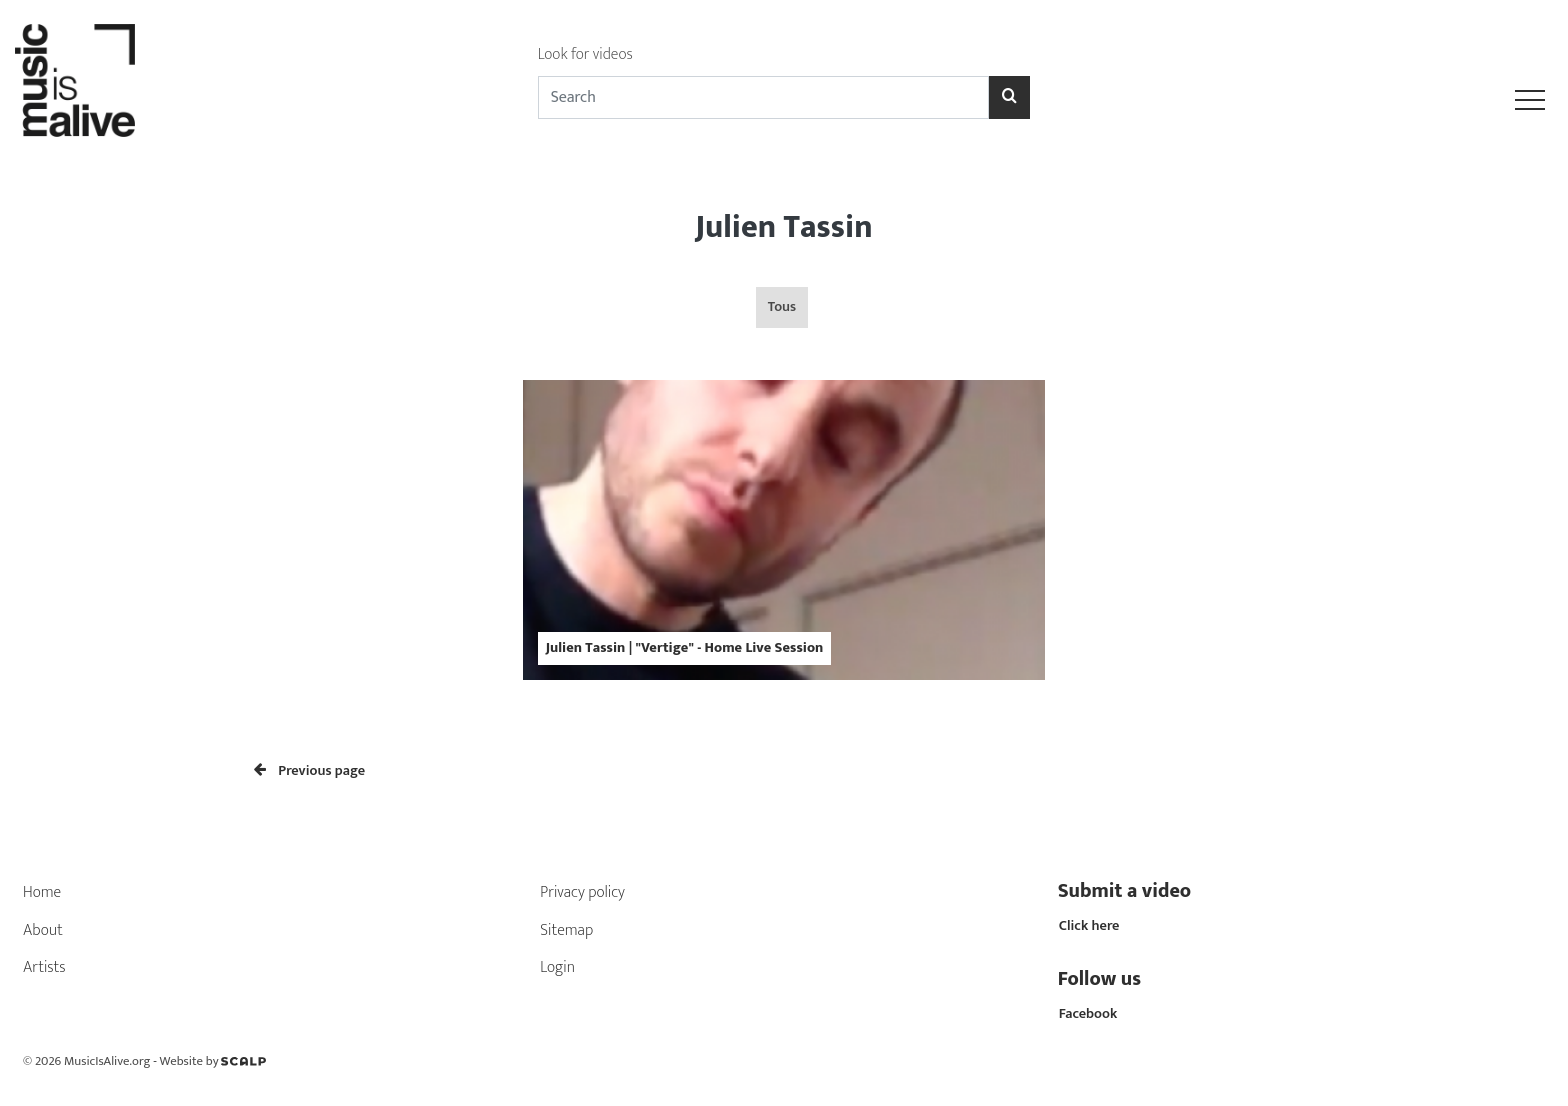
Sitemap (566, 930)
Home (42, 892)
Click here (1089, 926)
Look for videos (585, 54)
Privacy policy (582, 892)
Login (557, 967)
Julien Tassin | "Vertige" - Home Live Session (685, 648)
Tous (782, 307)
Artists (44, 967)
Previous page (309, 771)
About (43, 930)
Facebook (1088, 1014)
